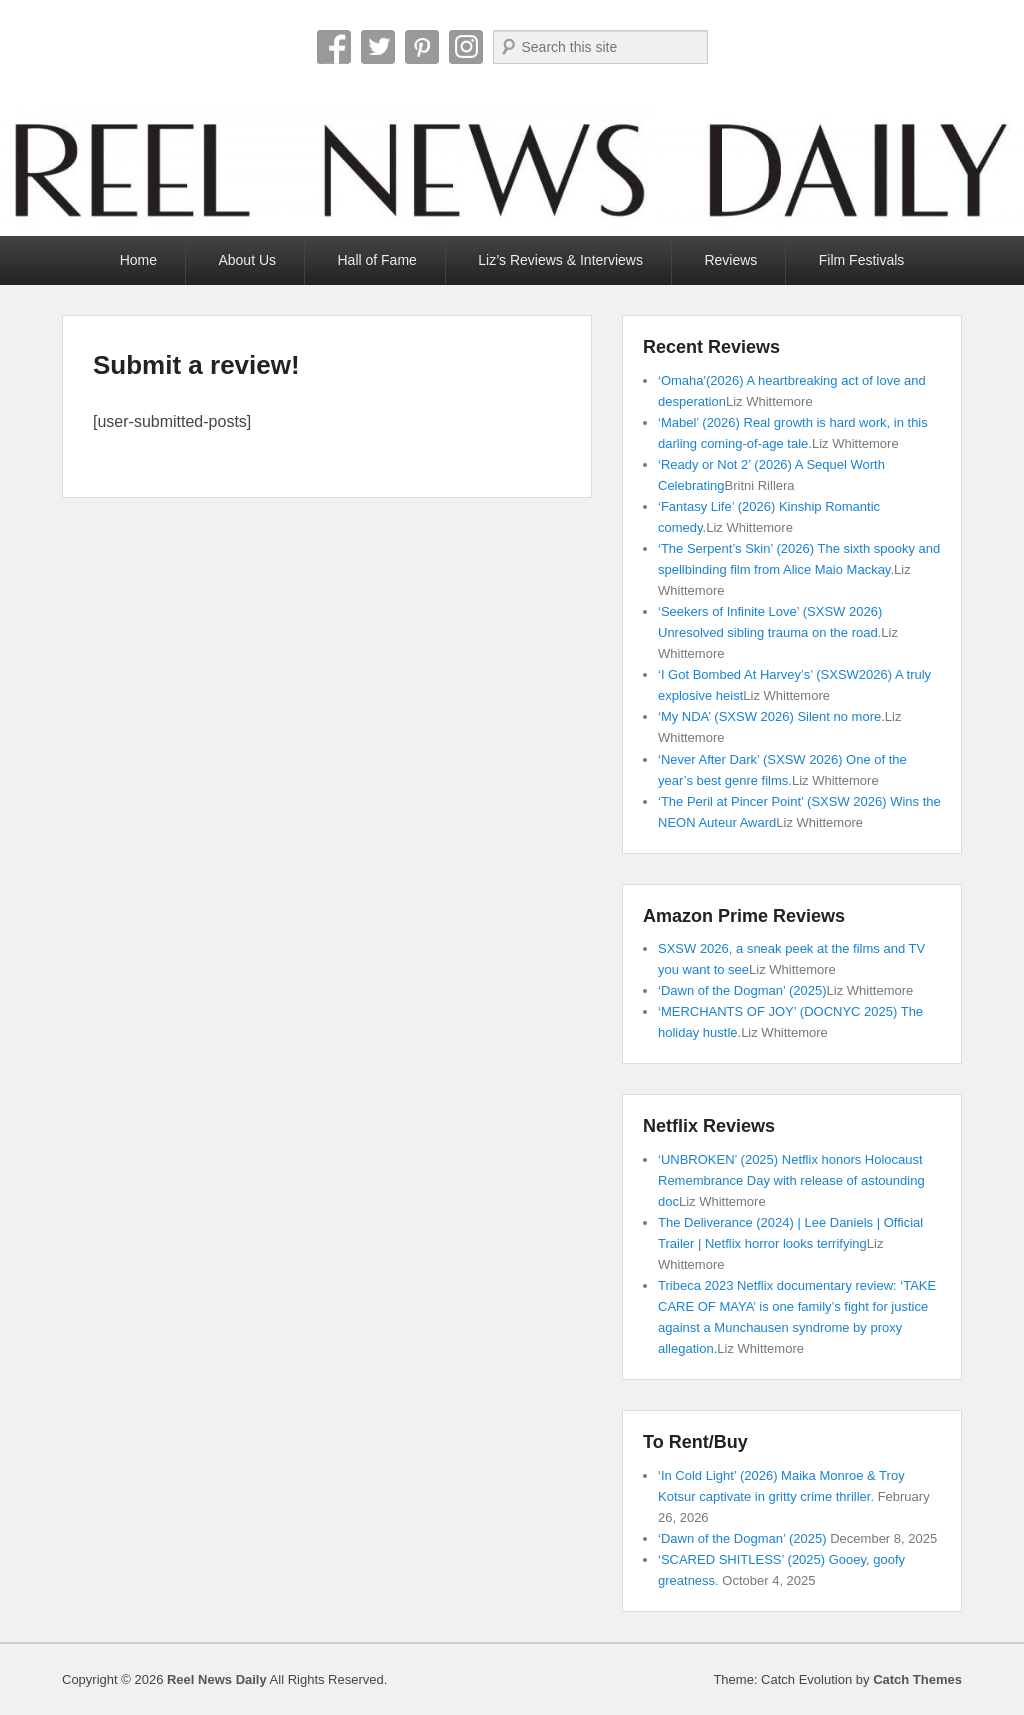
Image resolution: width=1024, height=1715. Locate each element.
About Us (247, 260)
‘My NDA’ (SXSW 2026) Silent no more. (771, 716)
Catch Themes (917, 1679)
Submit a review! (196, 365)
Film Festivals (862, 260)
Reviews (730, 260)
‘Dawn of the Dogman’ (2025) (742, 990)
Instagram (466, 47)
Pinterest (422, 47)
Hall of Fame (376, 260)
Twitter (378, 47)
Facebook (334, 47)
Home (138, 260)
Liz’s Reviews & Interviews (560, 260)
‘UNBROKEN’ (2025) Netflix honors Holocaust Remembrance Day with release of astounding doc (791, 1180)
